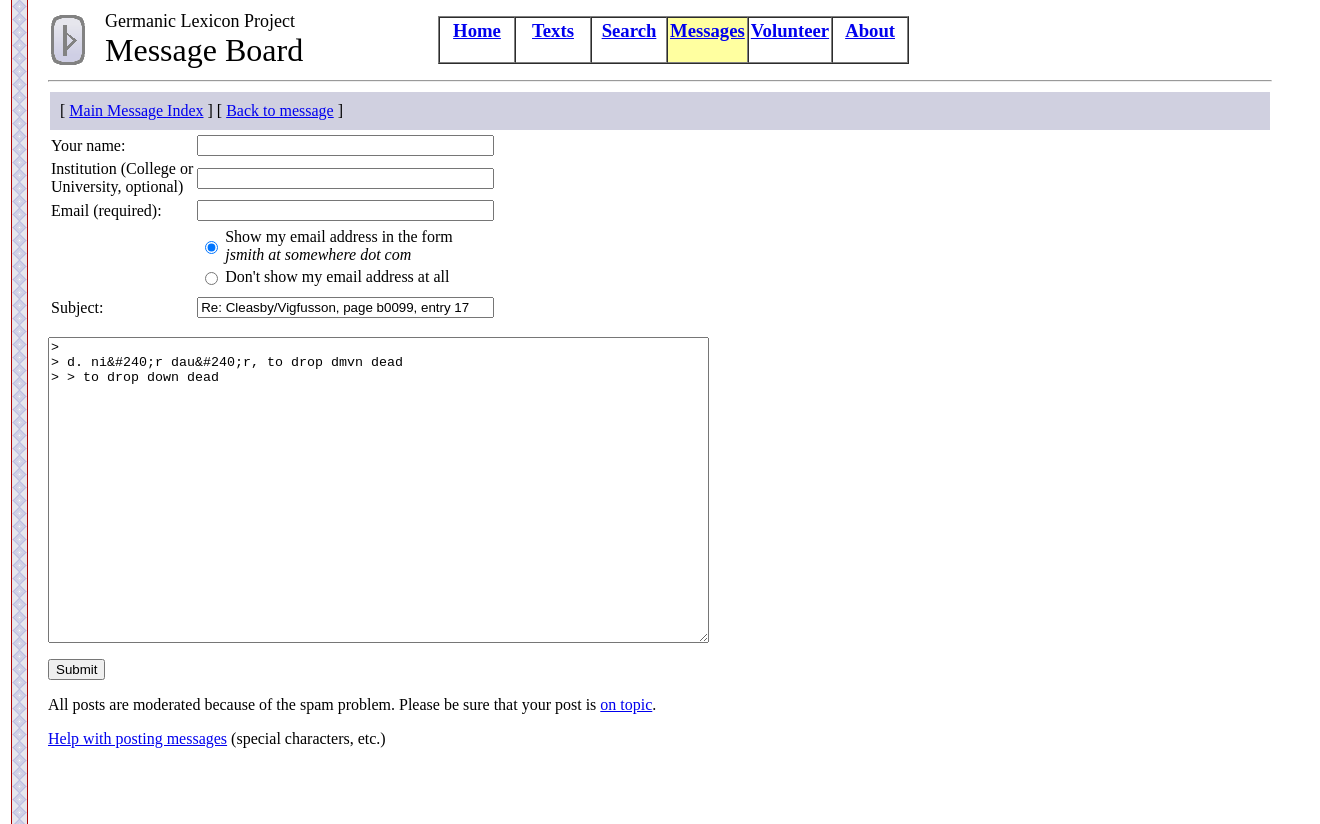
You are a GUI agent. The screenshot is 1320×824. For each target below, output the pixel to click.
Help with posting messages (137, 798)
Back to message (280, 110)
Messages (707, 30)
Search (629, 30)
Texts (553, 30)
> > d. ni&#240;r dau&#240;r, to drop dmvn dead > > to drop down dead (418, 520)
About (870, 30)
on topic (626, 764)
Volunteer (790, 30)
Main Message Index (136, 110)
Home (477, 30)
